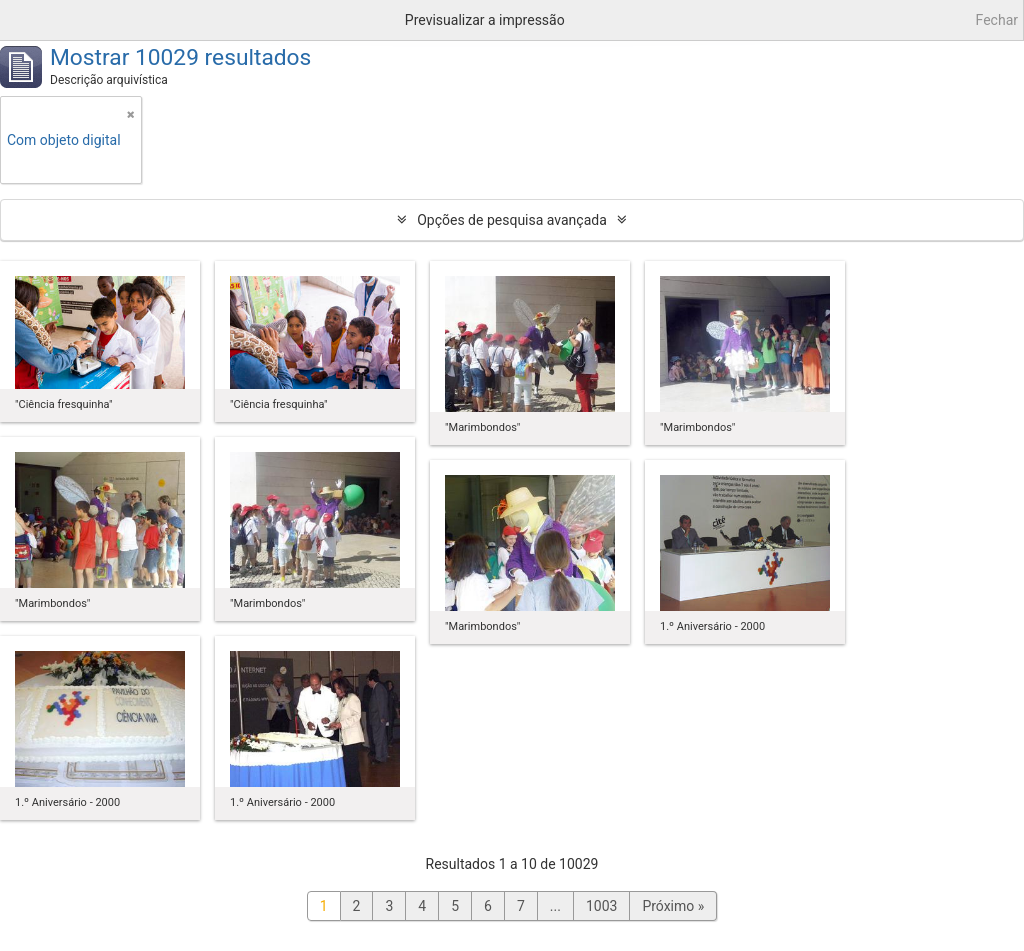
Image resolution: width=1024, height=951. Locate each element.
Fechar (997, 20)
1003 (601, 906)
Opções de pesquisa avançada (512, 220)
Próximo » (673, 906)
